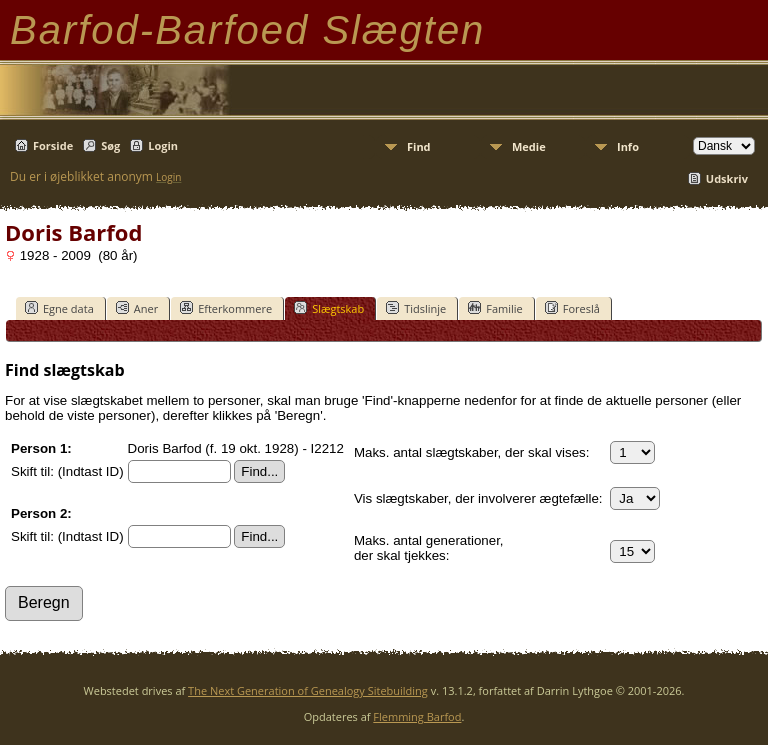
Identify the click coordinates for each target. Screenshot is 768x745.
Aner (137, 308)
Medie (529, 146)
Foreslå (572, 308)
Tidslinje (416, 308)
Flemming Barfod (417, 716)
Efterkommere (226, 308)
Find (419, 146)
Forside (53, 145)
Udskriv (727, 178)
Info (628, 146)
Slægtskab (329, 308)
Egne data (59, 308)
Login (163, 145)
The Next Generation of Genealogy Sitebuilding (308, 690)
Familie (495, 308)
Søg (110, 145)
